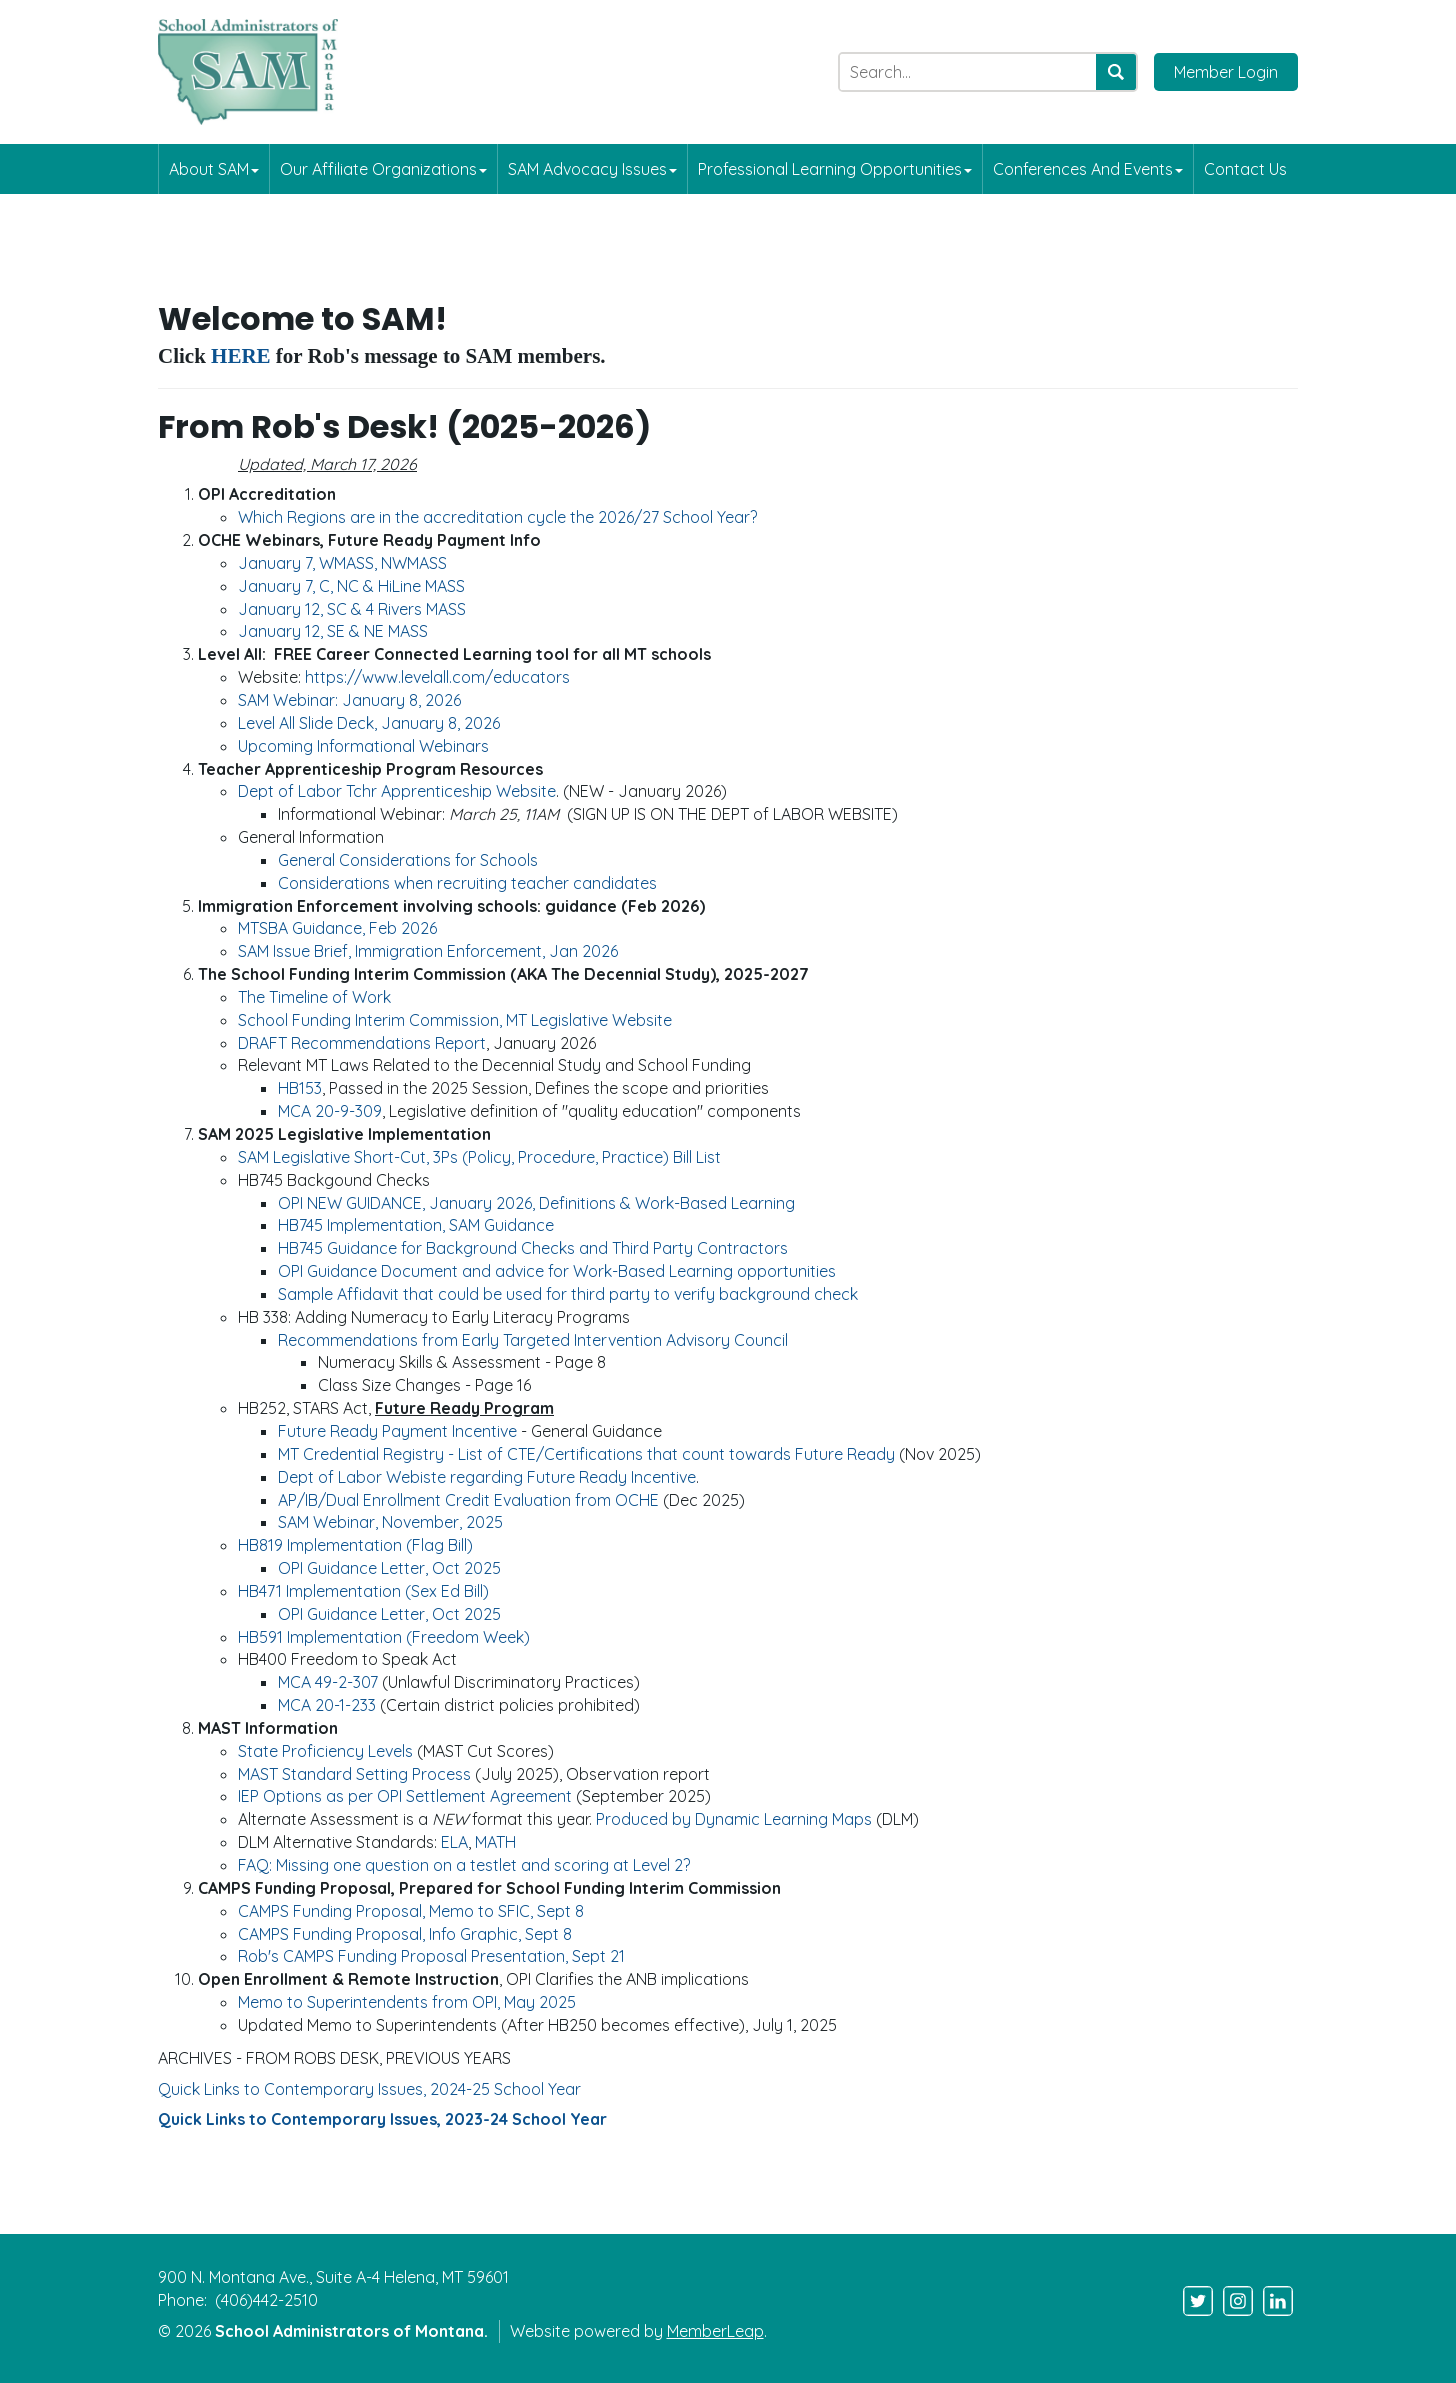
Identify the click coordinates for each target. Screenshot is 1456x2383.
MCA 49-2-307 (328, 1682)
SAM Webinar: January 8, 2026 (349, 700)
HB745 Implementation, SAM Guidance (416, 1225)
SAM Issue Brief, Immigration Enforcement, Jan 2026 (428, 951)
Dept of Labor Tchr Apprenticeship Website (397, 791)
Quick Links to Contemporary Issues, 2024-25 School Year (369, 2089)
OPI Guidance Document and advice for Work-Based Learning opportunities (557, 1271)
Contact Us (1245, 169)
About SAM (214, 169)
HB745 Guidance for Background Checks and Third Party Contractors (533, 1248)
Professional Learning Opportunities (835, 169)
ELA (454, 1842)
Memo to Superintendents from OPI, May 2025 (407, 2002)
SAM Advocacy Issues (592, 169)
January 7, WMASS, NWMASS (342, 563)
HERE (241, 356)
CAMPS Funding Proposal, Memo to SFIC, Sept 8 (411, 1911)
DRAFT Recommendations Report (362, 1043)
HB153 (300, 1088)
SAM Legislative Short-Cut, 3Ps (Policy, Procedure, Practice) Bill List (479, 1157)
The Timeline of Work (314, 997)
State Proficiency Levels (325, 1751)
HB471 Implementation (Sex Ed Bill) (363, 1591)
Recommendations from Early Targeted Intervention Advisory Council (533, 1340)
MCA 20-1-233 (327, 1705)
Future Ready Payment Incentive (397, 1431)
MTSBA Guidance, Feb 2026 (337, 928)
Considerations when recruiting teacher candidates (467, 883)
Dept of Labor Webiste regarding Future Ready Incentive (487, 1477)
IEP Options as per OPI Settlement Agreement (405, 1796)
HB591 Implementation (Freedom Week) (384, 1637)
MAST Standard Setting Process (354, 1774)
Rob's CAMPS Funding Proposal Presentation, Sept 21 (431, 1956)
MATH (495, 1842)
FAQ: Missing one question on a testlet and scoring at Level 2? (464, 1865)
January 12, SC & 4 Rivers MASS (352, 609)
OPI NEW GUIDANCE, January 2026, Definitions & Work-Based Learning (536, 1203)
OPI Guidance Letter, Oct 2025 (389, 1568)
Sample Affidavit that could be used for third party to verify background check (568, 1294)
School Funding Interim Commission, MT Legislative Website (455, 1020)
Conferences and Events (1088, 169)
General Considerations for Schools (408, 860)
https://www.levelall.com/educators (437, 677)
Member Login (1226, 72)
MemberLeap (715, 2331)
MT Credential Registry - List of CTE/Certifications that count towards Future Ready (586, 1454)
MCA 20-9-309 (330, 1111)
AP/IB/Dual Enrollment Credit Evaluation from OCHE (468, 1500)
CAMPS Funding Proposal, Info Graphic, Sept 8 (405, 1934)
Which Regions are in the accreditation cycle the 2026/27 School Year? (497, 517)
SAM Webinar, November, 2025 (390, 1522)
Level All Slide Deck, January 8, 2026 (369, 723)
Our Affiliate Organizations (383, 169)
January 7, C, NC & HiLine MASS (351, 586)
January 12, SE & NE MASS (333, 631)
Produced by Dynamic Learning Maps (736, 1819)
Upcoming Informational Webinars (363, 746)
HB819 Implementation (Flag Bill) (355, 1545)
